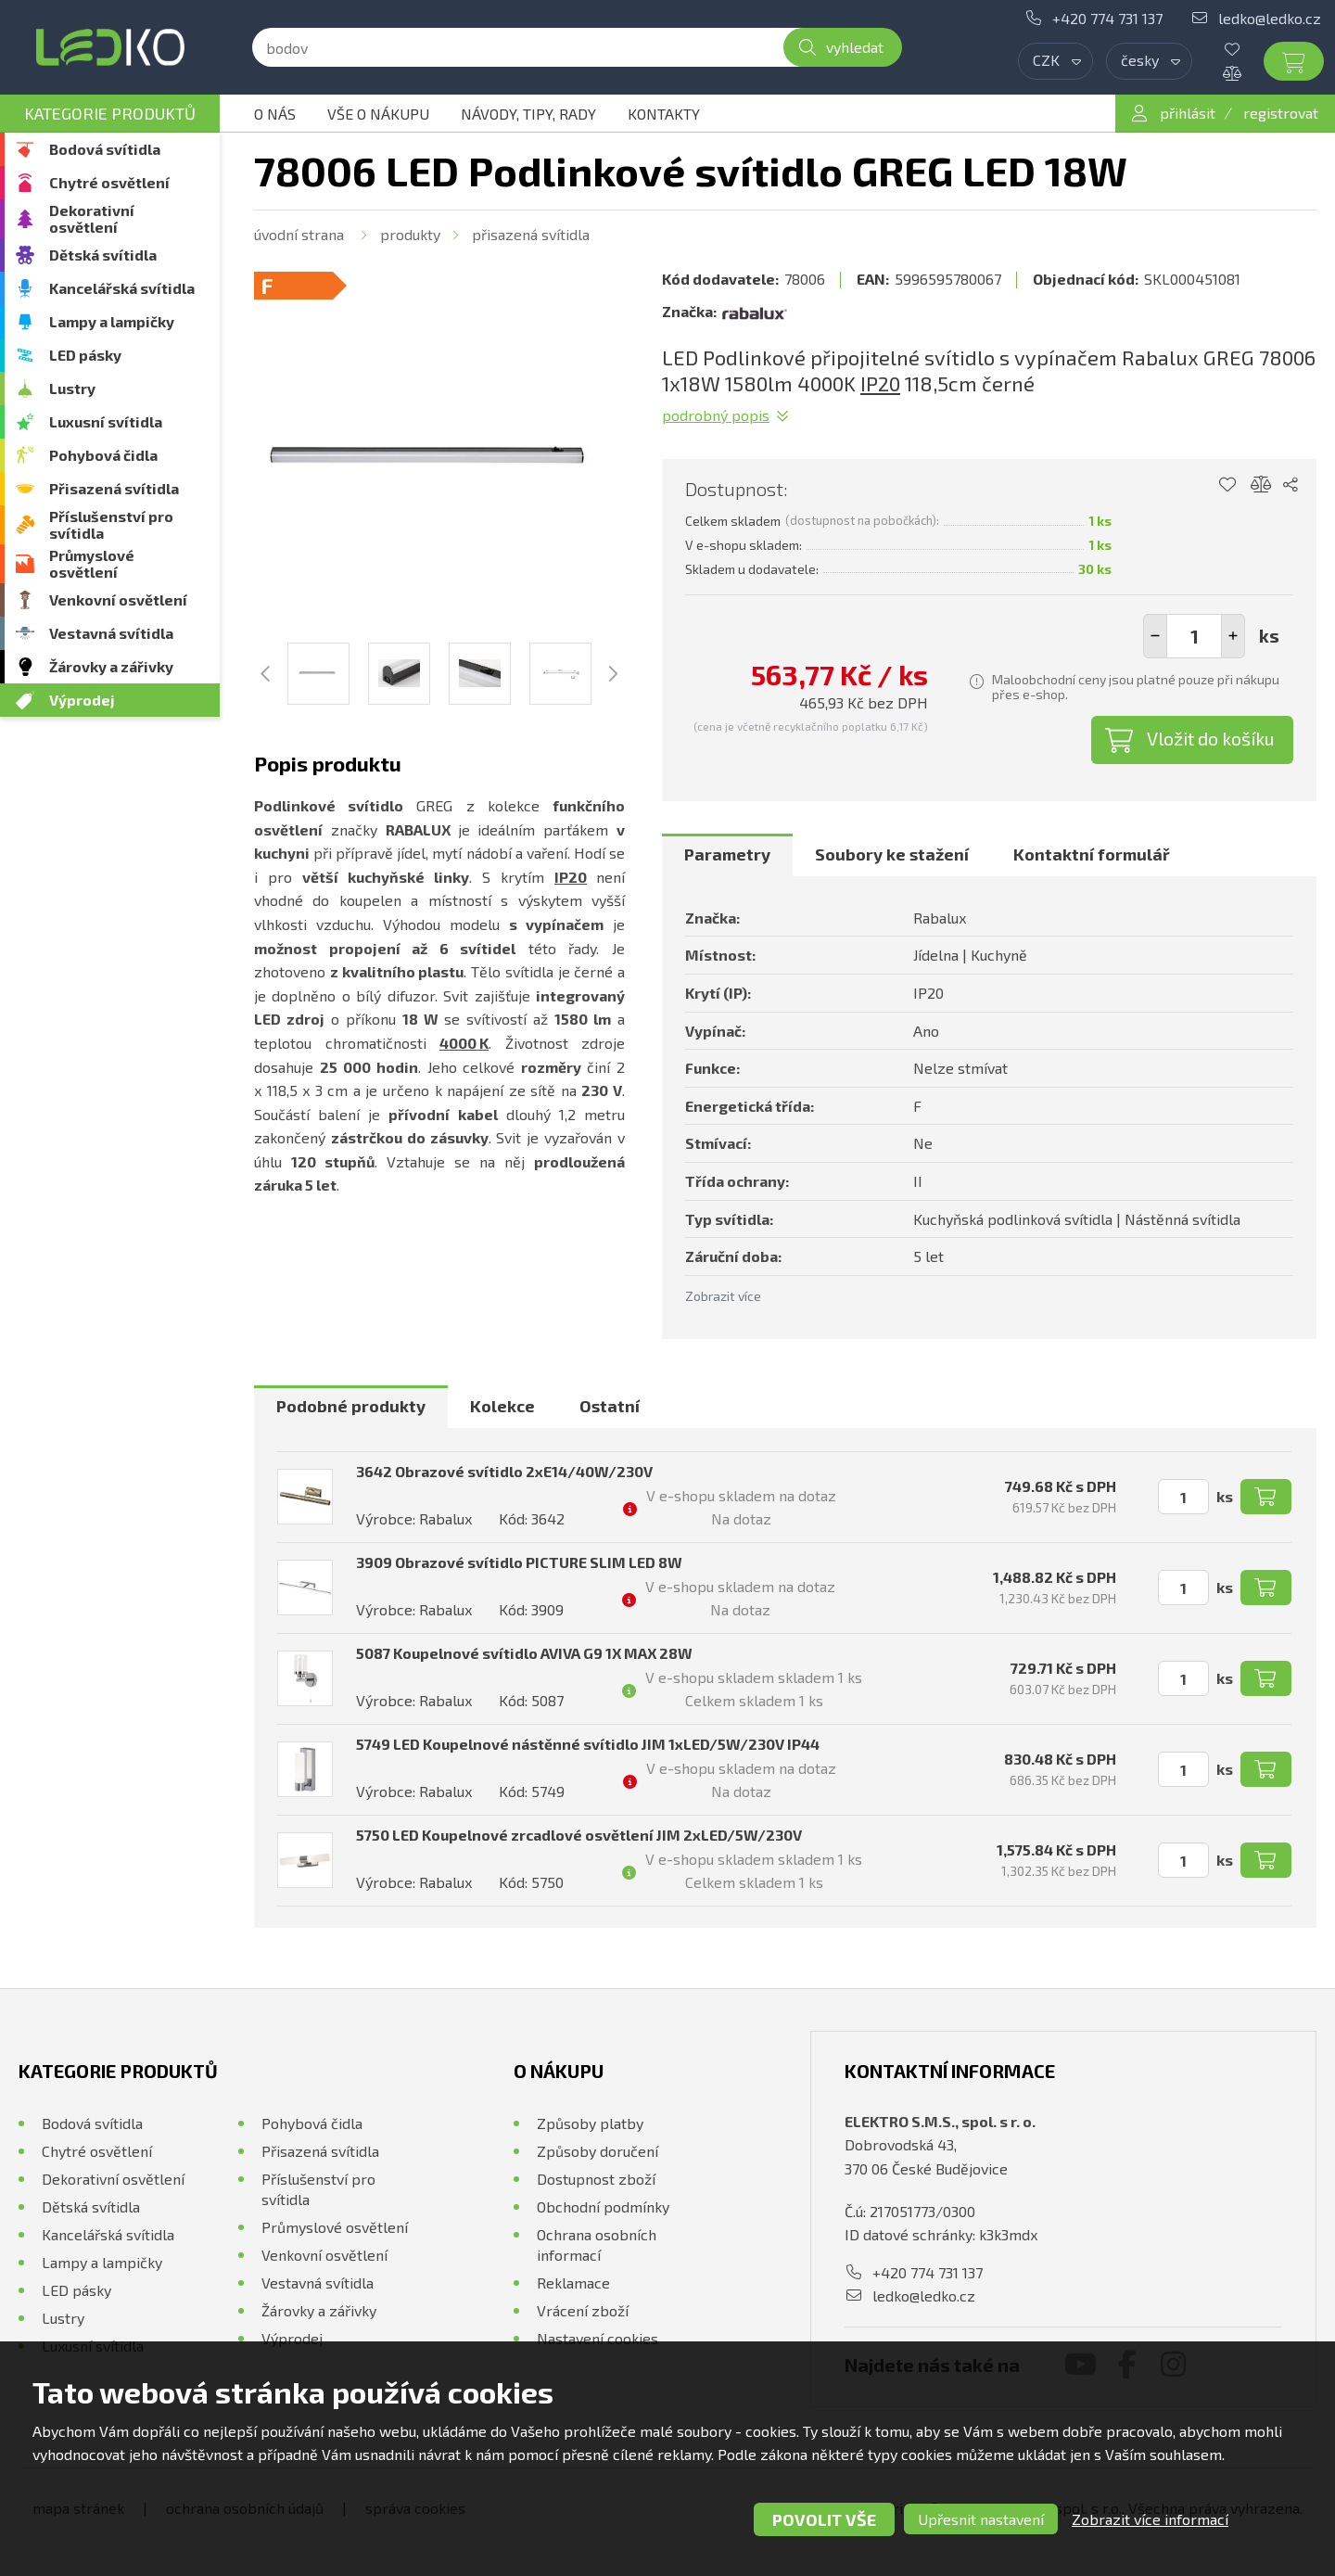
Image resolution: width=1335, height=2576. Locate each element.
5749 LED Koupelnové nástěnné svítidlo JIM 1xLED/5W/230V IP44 (588, 1744)
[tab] (727, 855)
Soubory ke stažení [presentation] (892, 854)
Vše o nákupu (378, 113)
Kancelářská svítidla (122, 288)
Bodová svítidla (104, 149)
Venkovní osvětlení (118, 599)
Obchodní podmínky (603, 2206)
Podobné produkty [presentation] (351, 1406)
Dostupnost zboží (596, 2178)
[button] (1233, 636)
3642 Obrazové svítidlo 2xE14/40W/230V (504, 1471)
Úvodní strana (299, 234)
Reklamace (573, 2282)
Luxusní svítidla (105, 421)
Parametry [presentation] (727, 854)
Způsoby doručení (597, 2151)
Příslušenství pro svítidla (111, 524)
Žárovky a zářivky (111, 666)
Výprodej (82, 699)
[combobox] (1055, 61)
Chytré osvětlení (109, 182)
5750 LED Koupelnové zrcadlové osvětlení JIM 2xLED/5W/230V (579, 1834)
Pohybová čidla (103, 455)
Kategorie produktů (110, 113)
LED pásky (85, 354)
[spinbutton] (1194, 636)
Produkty (410, 234)
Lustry (72, 388)
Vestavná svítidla (111, 633)
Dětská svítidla (103, 254)
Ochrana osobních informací (596, 2244)
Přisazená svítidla (114, 488)
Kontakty (664, 113)
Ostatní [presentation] (609, 1406)
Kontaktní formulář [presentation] (1091, 854)
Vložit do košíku (1211, 738)
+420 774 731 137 (1107, 18)
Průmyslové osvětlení (91, 563)
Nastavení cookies (597, 2338)
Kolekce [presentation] (502, 1406)
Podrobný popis (715, 415)
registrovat (1280, 112)
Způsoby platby (590, 2123)
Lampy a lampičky (111, 321)
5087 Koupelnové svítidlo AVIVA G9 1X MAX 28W (524, 1653)
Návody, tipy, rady (528, 113)
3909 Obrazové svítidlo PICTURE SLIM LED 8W (519, 1562)
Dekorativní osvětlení (91, 218)
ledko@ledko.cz (1269, 18)
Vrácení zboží (583, 2310)
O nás (275, 113)
